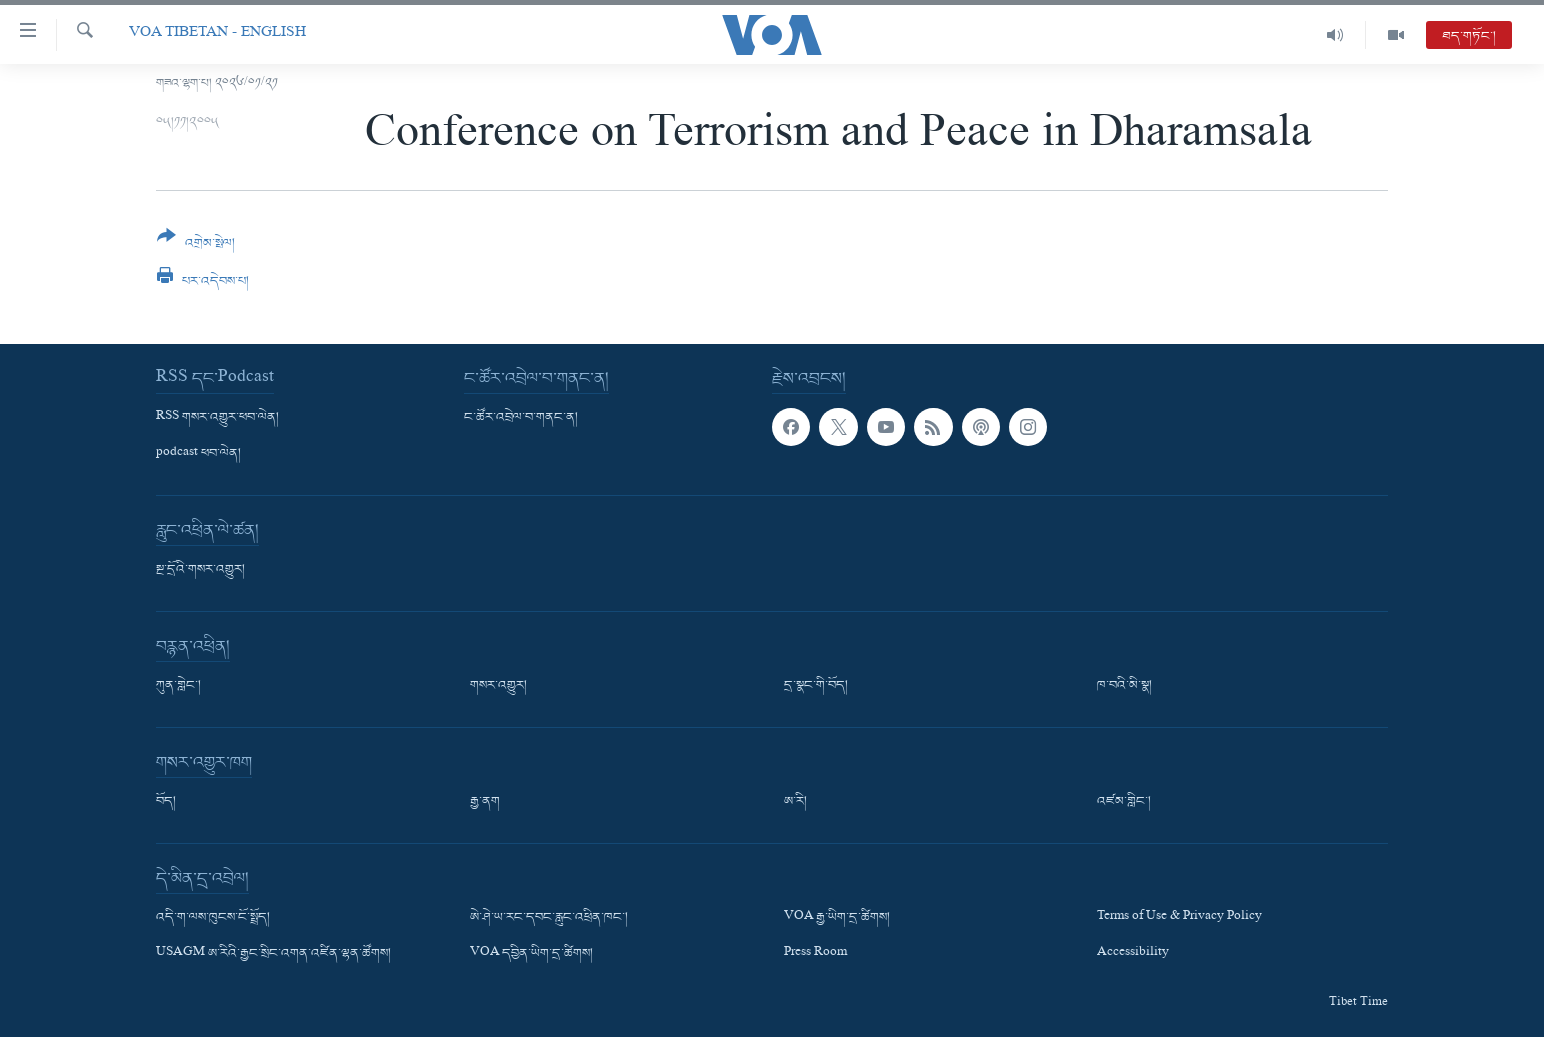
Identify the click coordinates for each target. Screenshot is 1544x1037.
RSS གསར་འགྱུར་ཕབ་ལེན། (217, 418)
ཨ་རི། (795, 802)
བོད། (166, 802)
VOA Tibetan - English (217, 34)
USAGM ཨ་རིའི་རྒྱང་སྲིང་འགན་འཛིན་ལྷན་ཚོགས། (273, 954)
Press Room (815, 954)
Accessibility (1133, 954)
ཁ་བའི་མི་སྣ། (1124, 686)
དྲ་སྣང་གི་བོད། (816, 686)
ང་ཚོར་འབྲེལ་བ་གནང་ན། (521, 418)
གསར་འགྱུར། (498, 686)
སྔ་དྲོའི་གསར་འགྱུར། (200, 570)
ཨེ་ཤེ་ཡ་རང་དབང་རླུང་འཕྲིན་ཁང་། (549, 918)
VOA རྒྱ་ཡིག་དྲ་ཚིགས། (837, 918)
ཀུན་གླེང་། (178, 686)
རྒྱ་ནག (485, 802)
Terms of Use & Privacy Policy (1179, 918)
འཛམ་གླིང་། (1124, 802)
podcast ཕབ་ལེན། (198, 454)
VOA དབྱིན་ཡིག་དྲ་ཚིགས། (531, 954)
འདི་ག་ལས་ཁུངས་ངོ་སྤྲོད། (213, 918)
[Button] (196, 246)
